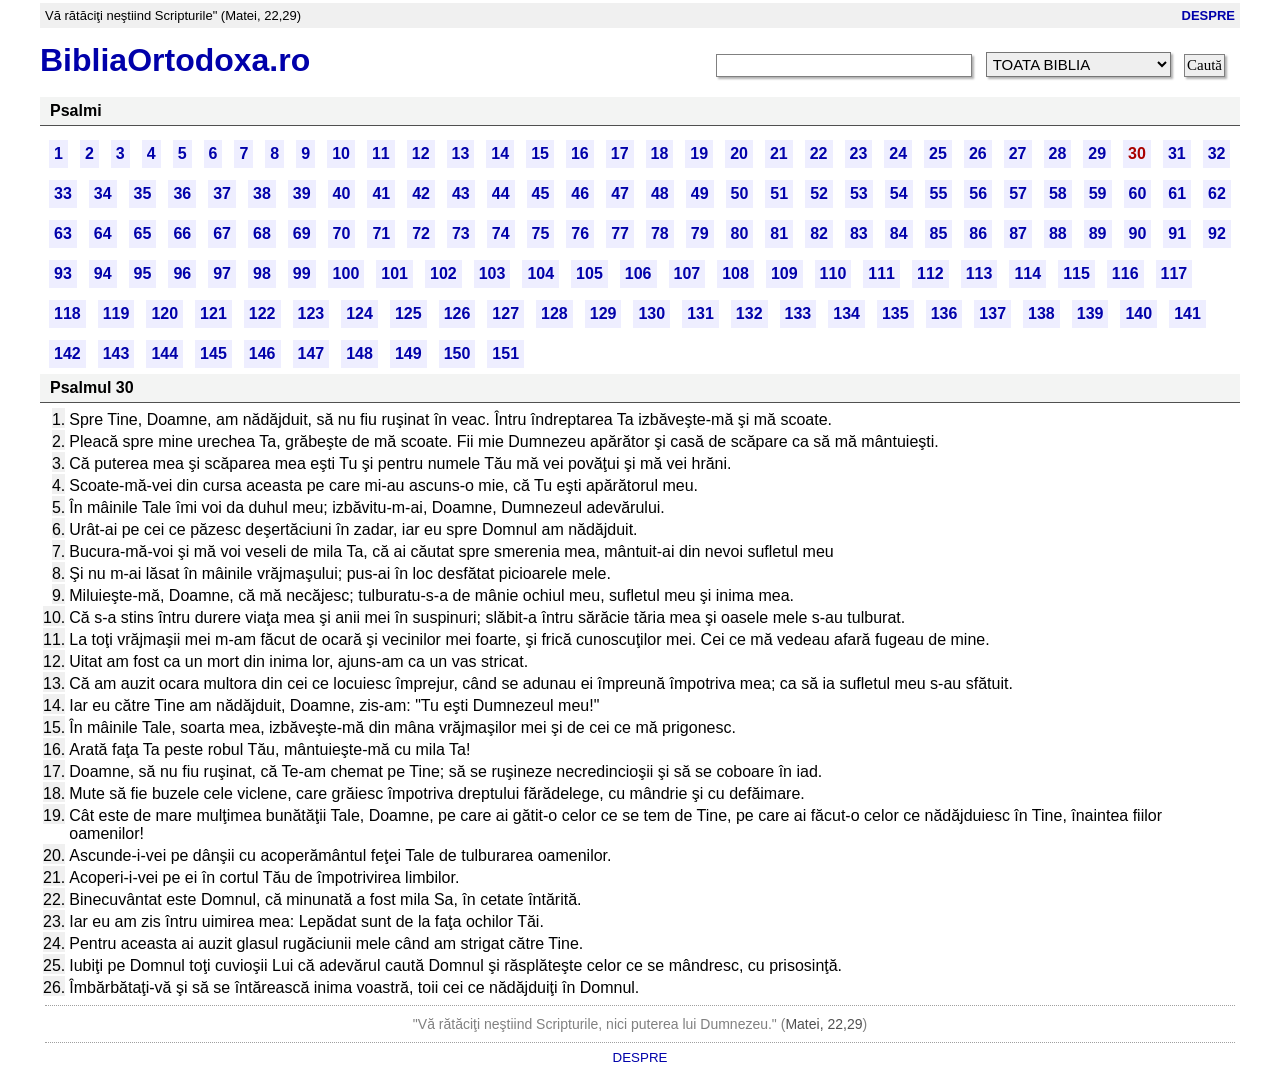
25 (938, 153)
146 (262, 353)
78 (660, 233)
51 (779, 193)
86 (978, 233)
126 (457, 313)
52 (819, 193)
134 (846, 313)
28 (1058, 153)
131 (700, 313)
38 (262, 193)
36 (182, 193)
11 (381, 153)
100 (346, 273)
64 (103, 233)
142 (67, 353)
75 (541, 233)
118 (67, 313)
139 (1090, 313)
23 (859, 153)
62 (1217, 193)
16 (580, 153)
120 (164, 313)
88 (1058, 233)
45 (541, 193)
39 (302, 193)
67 (222, 233)
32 (1217, 153)
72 (421, 233)
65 (143, 233)
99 (302, 273)
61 (1177, 193)
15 (540, 153)
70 (342, 233)
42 (421, 193)
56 (978, 193)
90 (1138, 233)
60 (1138, 193)
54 (899, 193)
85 (939, 233)
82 (819, 233)
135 (895, 313)
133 (798, 313)
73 (461, 233)
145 (213, 353)
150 (457, 353)
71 (381, 233)
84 (899, 233)
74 (501, 233)
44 (501, 193)
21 (779, 153)
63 (63, 233)
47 (620, 193)
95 (143, 273)
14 (500, 153)
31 (1177, 153)
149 (408, 353)
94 (103, 273)
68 (262, 233)
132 (749, 313)
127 (505, 313)
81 (779, 233)
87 (1018, 233)
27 (1018, 153)
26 (978, 153)
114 (1027, 273)
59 (1098, 193)
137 (992, 313)
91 (1177, 233)
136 (944, 313)
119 (116, 313)
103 (492, 273)
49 (700, 193)
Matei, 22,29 (823, 1024)
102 (443, 273)
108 (735, 273)
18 (660, 153)
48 (660, 193)
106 (638, 273)
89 (1098, 233)
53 (859, 193)
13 (461, 153)
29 (1097, 153)
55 (939, 193)
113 (979, 273)
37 (222, 193)
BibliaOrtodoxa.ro (175, 60)
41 (381, 193)
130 (651, 313)
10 (341, 153)
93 (63, 273)
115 (1076, 273)
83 (859, 233)
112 (930, 273)
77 (620, 233)
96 (182, 273)
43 (461, 193)
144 (164, 353)
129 (603, 313)
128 (554, 313)
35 (143, 193)
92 (1217, 233)
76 (580, 233)
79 (700, 233)
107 (687, 273)
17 (620, 153)
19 (699, 153)
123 (311, 313)
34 (103, 193)
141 (1187, 313)
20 (739, 153)
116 (1125, 273)
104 (540, 273)
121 (213, 313)
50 (740, 193)
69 (302, 233)
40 (342, 193)
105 (589, 273)
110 (833, 273)
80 (740, 233)
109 (784, 273)
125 (408, 313)
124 (359, 313)
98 (262, 273)
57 (1018, 193)
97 (222, 273)
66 (182, 233)
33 (63, 193)
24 (898, 153)
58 (1058, 193)
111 (881, 273)
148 (359, 353)
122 (262, 313)
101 (394, 273)
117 (1174, 273)
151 (505, 353)
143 (116, 353)
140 (1138, 313)
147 (311, 353)
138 (1041, 313)
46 (580, 193)
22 (819, 153)
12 (421, 153)
